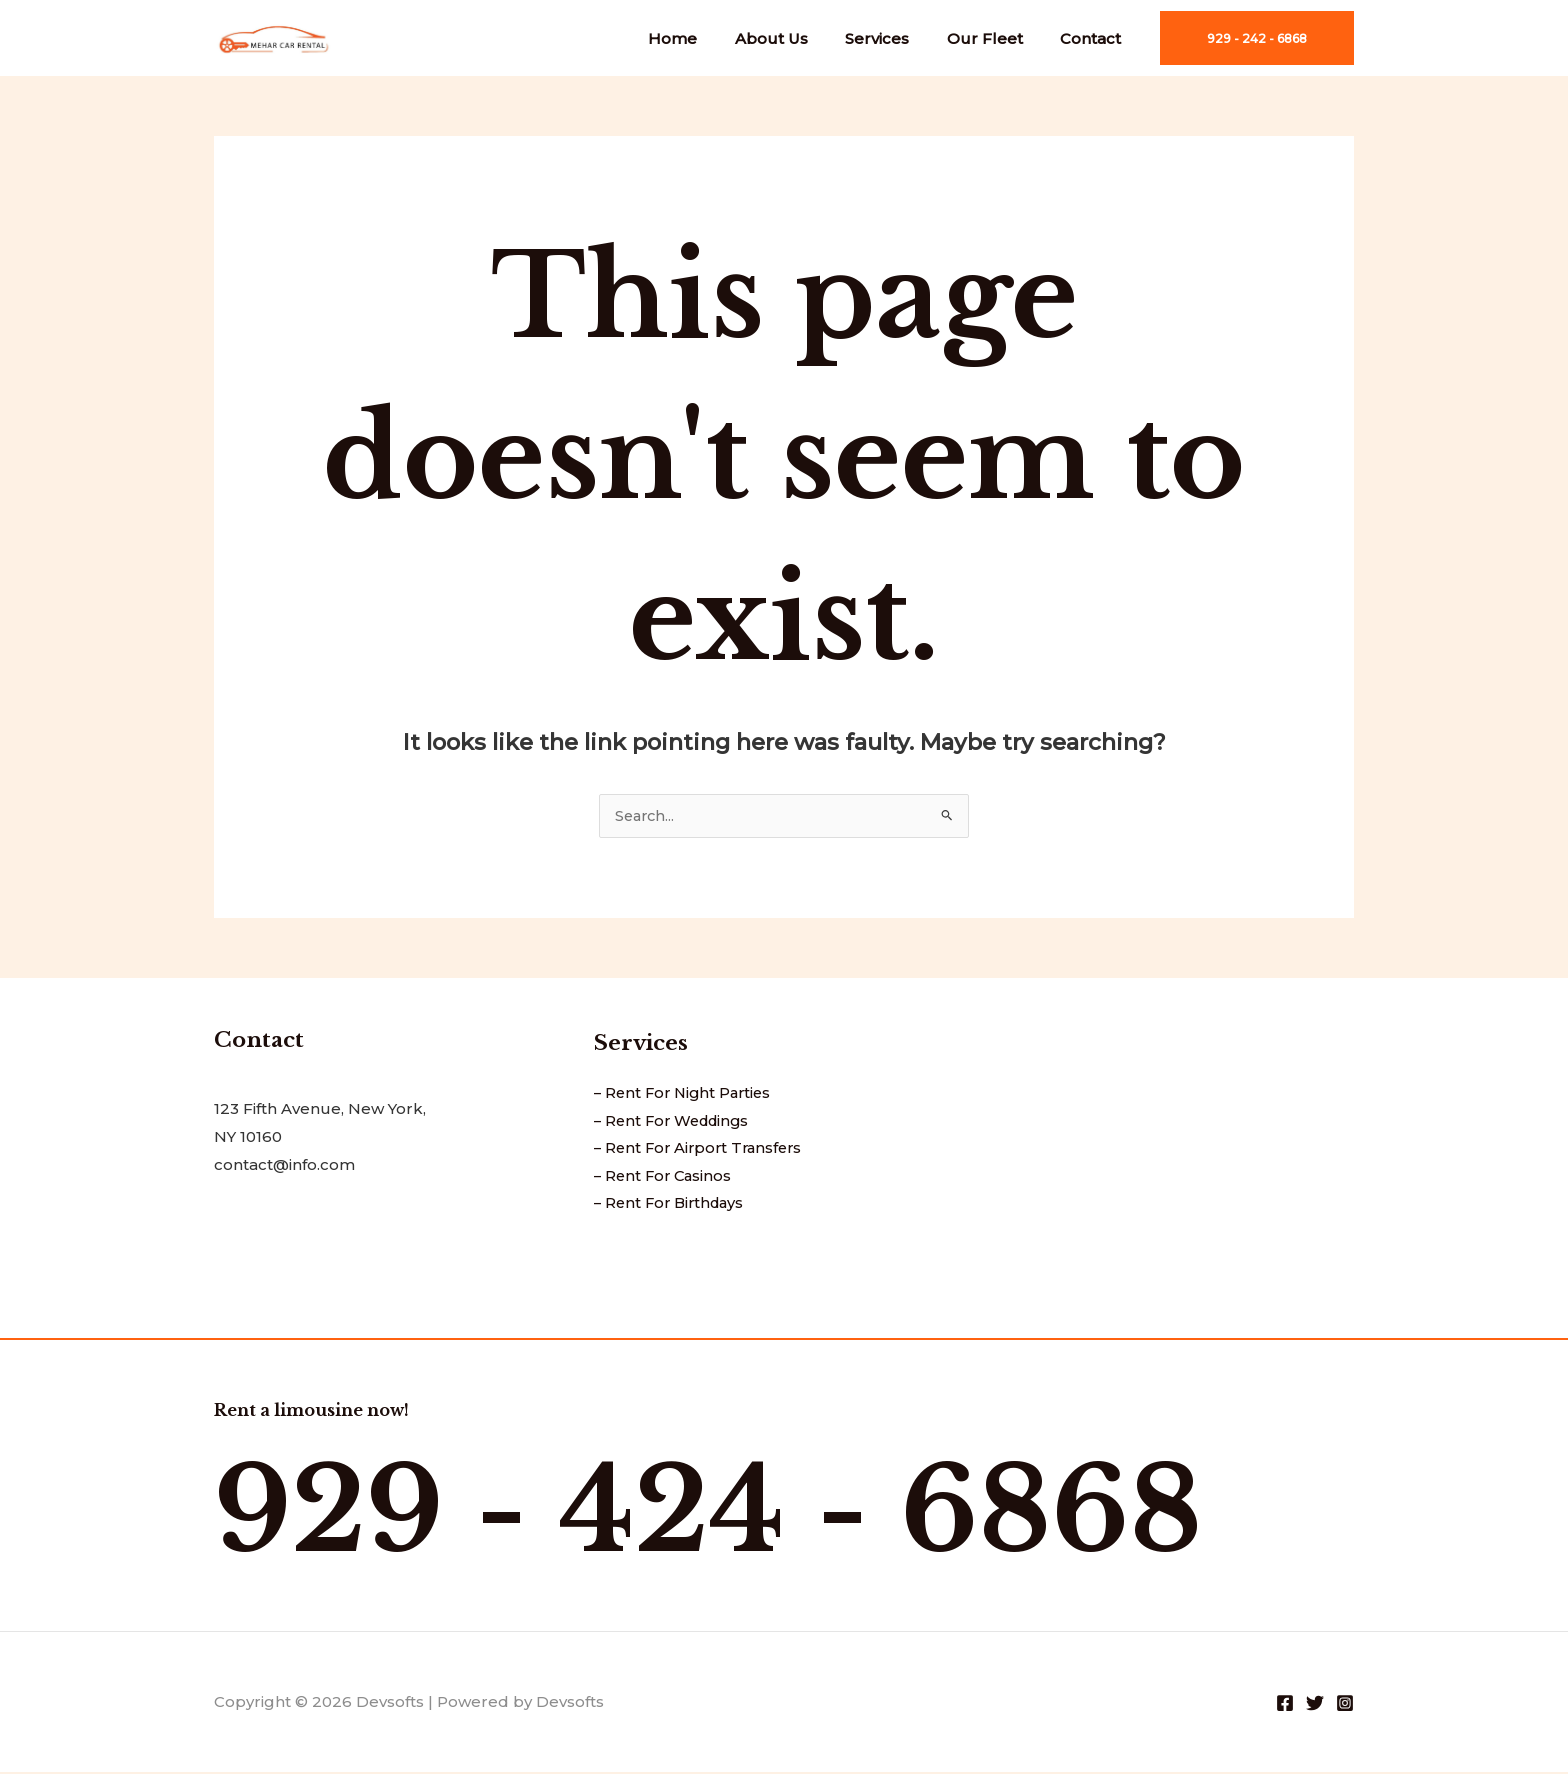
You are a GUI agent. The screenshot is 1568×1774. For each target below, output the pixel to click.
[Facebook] (1285, 1705)
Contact (1094, 38)
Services (896, 38)
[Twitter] (1315, 1705)
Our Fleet (996, 38)
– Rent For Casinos (665, 1178)
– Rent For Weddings (676, 1122)
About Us (797, 38)
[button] (1257, 38)
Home (706, 38)
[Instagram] (1345, 1705)
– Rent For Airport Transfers (702, 1150)
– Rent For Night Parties (686, 1094)
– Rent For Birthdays (673, 1206)
